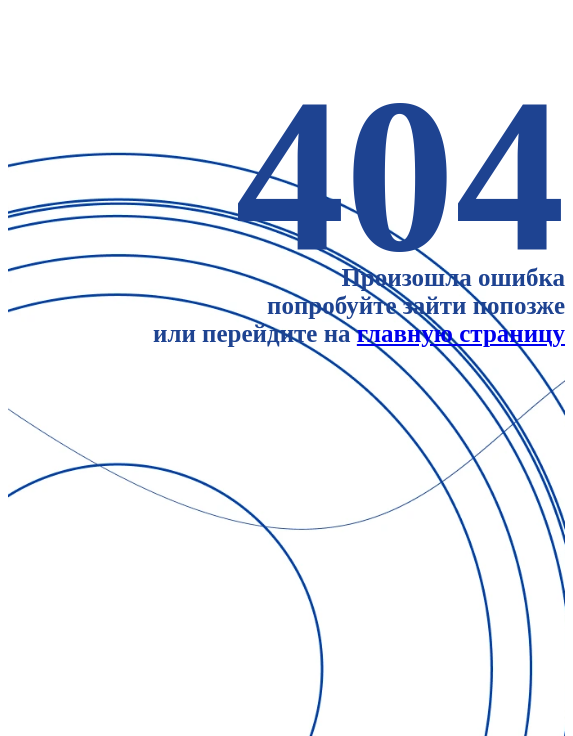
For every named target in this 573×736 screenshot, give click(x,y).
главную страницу (461, 333)
